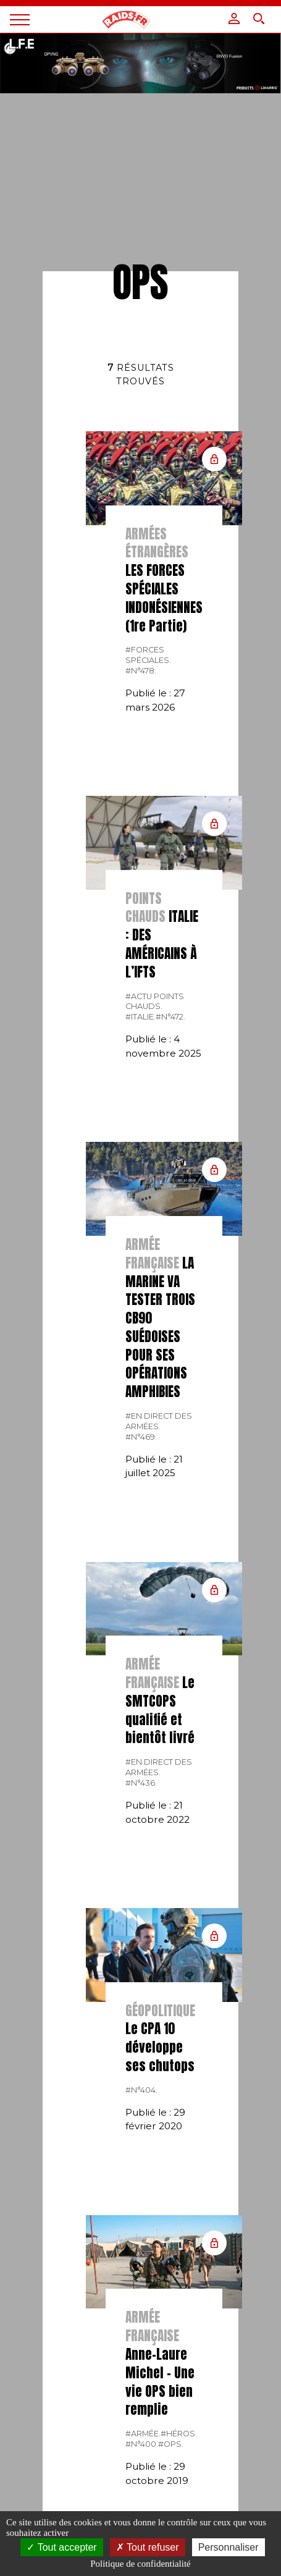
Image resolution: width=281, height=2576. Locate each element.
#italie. (140, 1016)
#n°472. (170, 1016)
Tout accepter (61, 2547)
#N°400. (141, 2444)
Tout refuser (147, 2547)
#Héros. (179, 2433)
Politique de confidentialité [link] (140, 2564)
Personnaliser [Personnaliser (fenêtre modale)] (228, 2547)
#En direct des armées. (158, 1421)
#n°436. (141, 1783)
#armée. (143, 2433)
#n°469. (141, 1437)
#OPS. (170, 2444)
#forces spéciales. (148, 655)
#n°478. (140, 670)
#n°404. (141, 2090)
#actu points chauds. (154, 1001)
